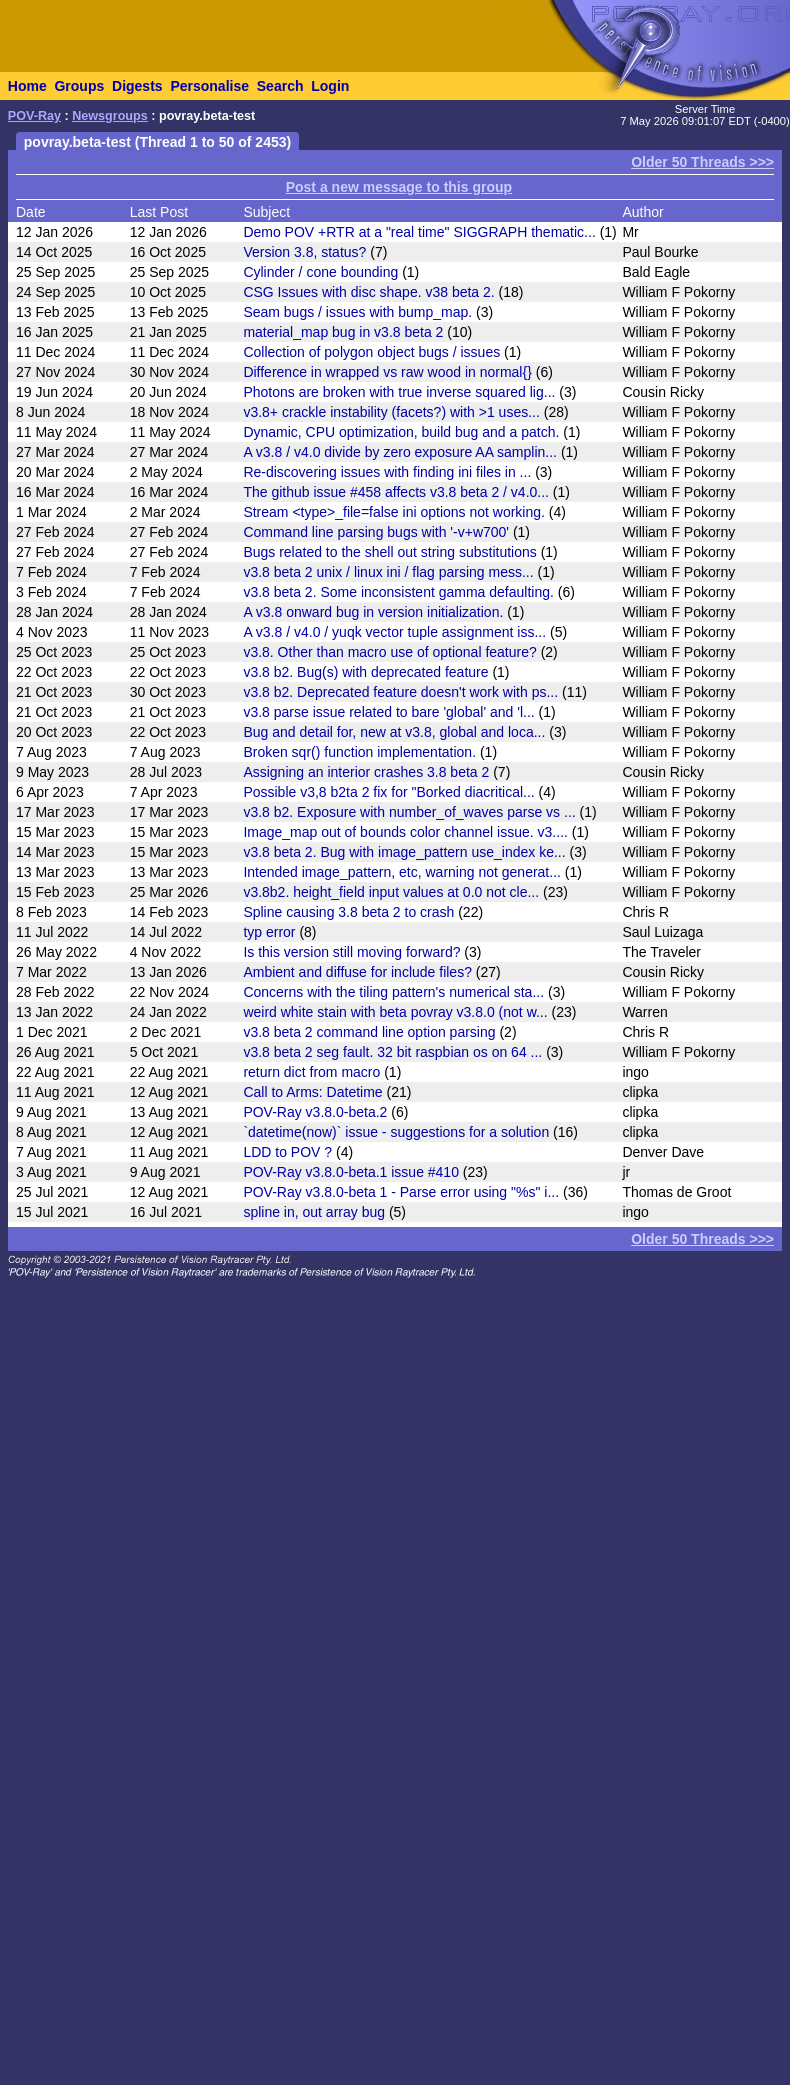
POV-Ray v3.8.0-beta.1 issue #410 (351, 1172)
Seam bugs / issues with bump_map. (357, 312)
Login (330, 86)
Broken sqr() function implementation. (359, 752)
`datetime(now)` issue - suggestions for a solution (396, 1132)
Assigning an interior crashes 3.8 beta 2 (366, 772)
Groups (79, 86)
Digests (137, 86)
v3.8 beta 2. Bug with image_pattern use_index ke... (404, 852)
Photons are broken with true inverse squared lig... (399, 392)
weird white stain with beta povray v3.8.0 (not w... (395, 1012)
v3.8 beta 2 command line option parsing (369, 1032)
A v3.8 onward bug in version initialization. (373, 612)
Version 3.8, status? (304, 252)
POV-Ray (34, 116)
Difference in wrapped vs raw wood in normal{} (387, 372)
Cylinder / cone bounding (320, 272)
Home (27, 86)
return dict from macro (311, 1072)
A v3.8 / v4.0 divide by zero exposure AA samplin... (400, 452)
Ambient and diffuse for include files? (357, 972)
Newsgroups (110, 116)
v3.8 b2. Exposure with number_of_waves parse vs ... (409, 812)
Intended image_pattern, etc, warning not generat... (402, 872)
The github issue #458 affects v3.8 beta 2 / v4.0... (396, 492)
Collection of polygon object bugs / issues (371, 352)
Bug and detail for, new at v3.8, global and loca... (394, 732)
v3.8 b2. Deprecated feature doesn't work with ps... (400, 692)
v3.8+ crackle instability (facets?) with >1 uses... (391, 412)
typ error (269, 932)
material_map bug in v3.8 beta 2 (343, 332)
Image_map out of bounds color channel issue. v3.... (405, 832)
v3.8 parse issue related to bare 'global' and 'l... (388, 712)
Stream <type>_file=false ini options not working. (394, 512)
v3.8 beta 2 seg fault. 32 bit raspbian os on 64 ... (392, 1052)
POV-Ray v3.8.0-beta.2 (315, 1112)
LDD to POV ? (287, 1152)
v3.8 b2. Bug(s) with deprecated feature (365, 672)
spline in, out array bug (314, 1212)
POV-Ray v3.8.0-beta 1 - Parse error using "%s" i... (401, 1192)
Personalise (209, 86)
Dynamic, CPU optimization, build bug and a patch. (401, 432)
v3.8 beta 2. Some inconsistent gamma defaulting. (398, 592)
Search (280, 86)
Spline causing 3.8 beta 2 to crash (348, 912)
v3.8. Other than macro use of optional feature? (389, 652)
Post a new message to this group (399, 187)
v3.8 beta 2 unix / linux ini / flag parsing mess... (388, 572)
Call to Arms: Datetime (312, 1092)
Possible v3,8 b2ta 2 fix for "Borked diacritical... (388, 792)
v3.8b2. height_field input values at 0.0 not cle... (391, 892)
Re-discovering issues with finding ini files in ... (387, 472)
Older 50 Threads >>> (702, 162)
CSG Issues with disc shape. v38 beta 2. (368, 292)
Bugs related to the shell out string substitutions (389, 552)
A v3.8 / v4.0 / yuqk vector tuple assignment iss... (394, 632)
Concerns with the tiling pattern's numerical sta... (393, 992)
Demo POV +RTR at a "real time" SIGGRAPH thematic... (419, 232)
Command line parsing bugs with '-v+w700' (376, 532)
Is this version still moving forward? (351, 952)
